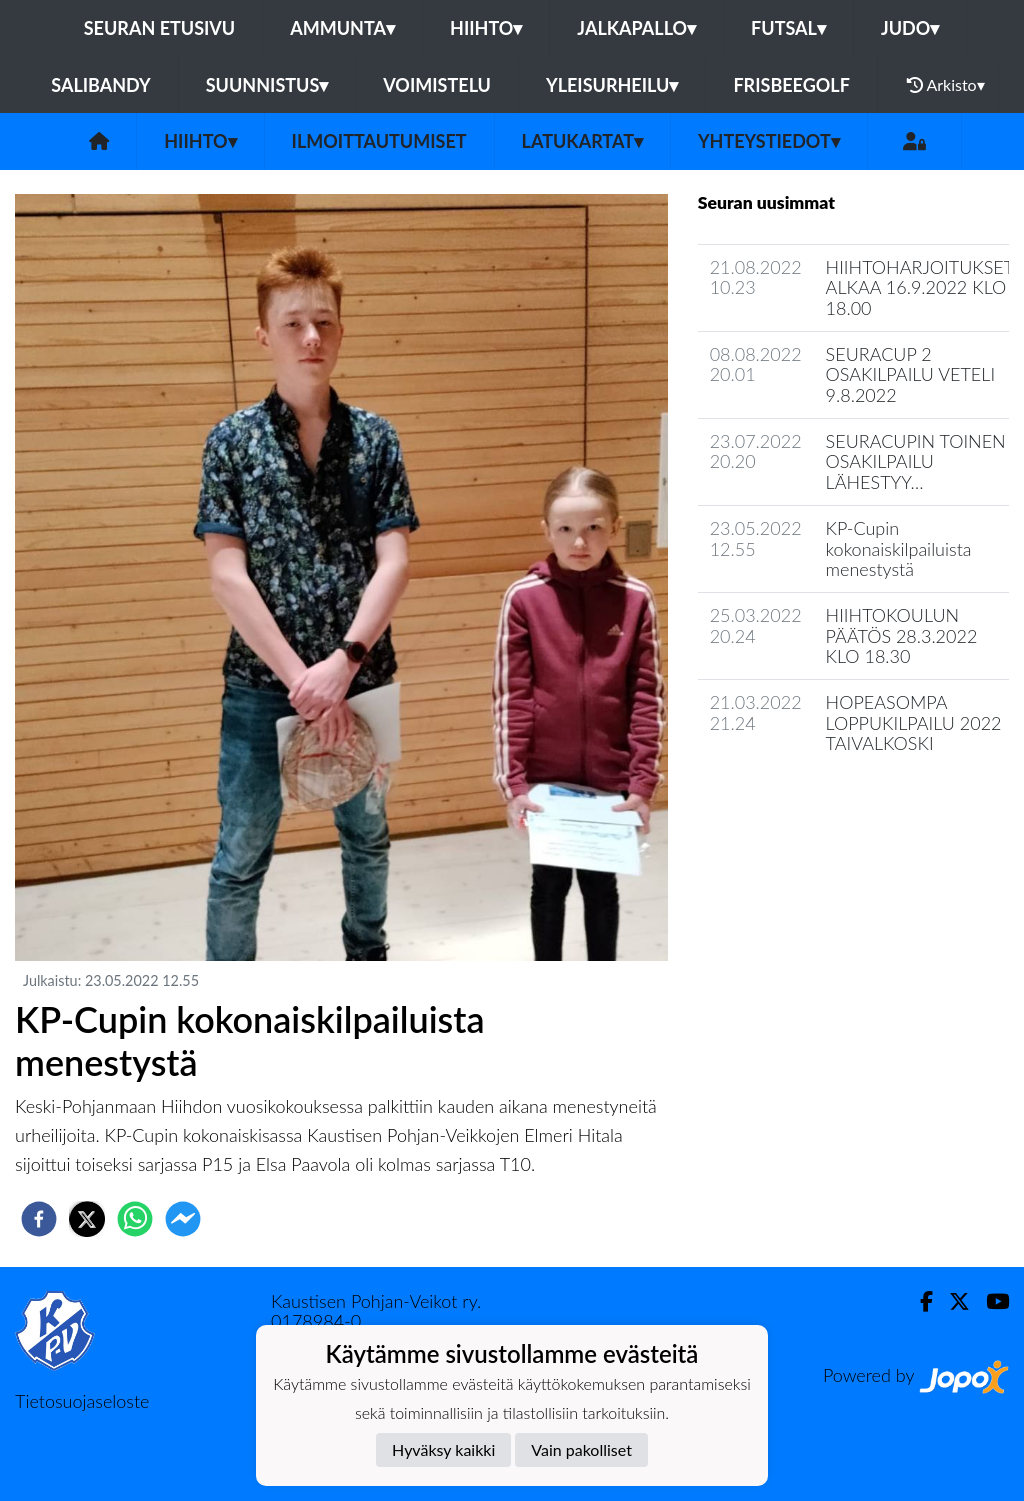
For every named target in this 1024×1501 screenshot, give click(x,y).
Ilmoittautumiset (379, 141)
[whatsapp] (135, 1219)
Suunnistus (267, 85)
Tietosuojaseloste (82, 1401)
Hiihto (486, 28)
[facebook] (39, 1219)
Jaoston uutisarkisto (789, 800)
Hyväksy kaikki (443, 1449)
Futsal (788, 28)
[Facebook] (918, 1301)
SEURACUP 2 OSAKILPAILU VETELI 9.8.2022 (911, 374)
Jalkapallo (636, 28)
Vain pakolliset (581, 1449)
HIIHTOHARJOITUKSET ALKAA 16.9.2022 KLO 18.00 (920, 287)
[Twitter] (951, 1301)
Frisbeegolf (791, 85)
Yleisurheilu (612, 85)
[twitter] (87, 1219)
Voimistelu (437, 85)
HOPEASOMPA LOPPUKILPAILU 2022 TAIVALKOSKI (914, 722)
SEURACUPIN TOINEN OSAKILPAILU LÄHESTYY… (916, 461)
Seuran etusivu (160, 28)
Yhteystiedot (769, 141)
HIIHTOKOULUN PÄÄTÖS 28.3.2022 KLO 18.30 (902, 635)
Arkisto (946, 85)
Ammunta (342, 28)
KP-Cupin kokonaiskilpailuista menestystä (899, 548)
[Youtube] (989, 1301)
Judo (910, 28)
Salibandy (100, 85)
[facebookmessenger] (183, 1219)
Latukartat (582, 141)
